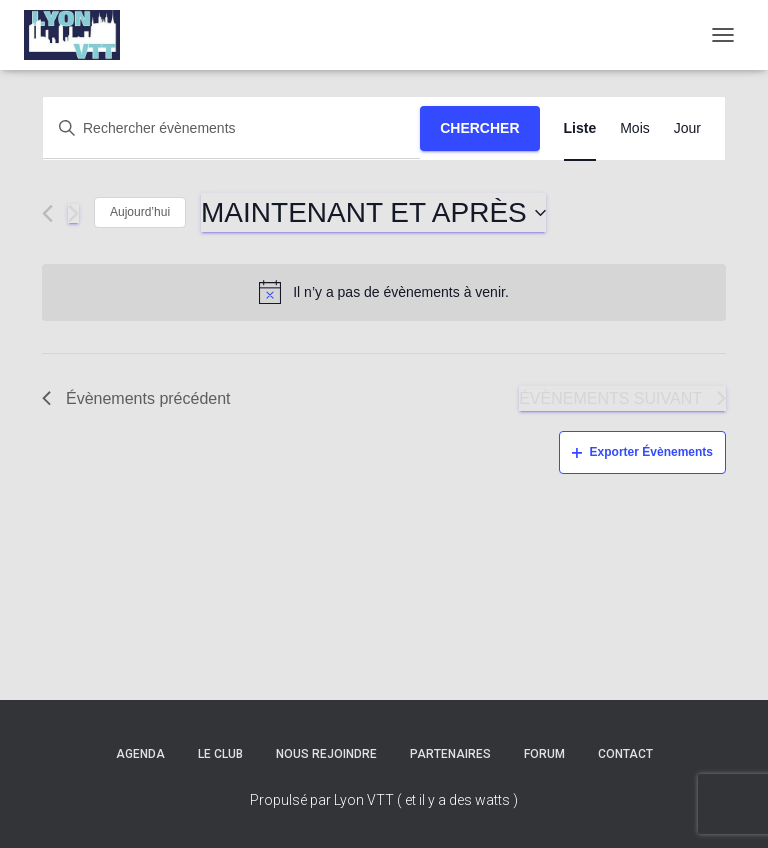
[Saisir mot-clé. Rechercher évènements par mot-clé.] (231, 128)
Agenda (140, 754)
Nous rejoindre (326, 754)
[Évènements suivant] (73, 213)
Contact (625, 754)
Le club (220, 754)
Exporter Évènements (642, 452)
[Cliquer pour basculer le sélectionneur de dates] (373, 213)
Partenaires (450, 754)
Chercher (479, 128)
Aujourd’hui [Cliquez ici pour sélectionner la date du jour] (140, 212)
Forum (544, 754)
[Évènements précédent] (47, 213)
